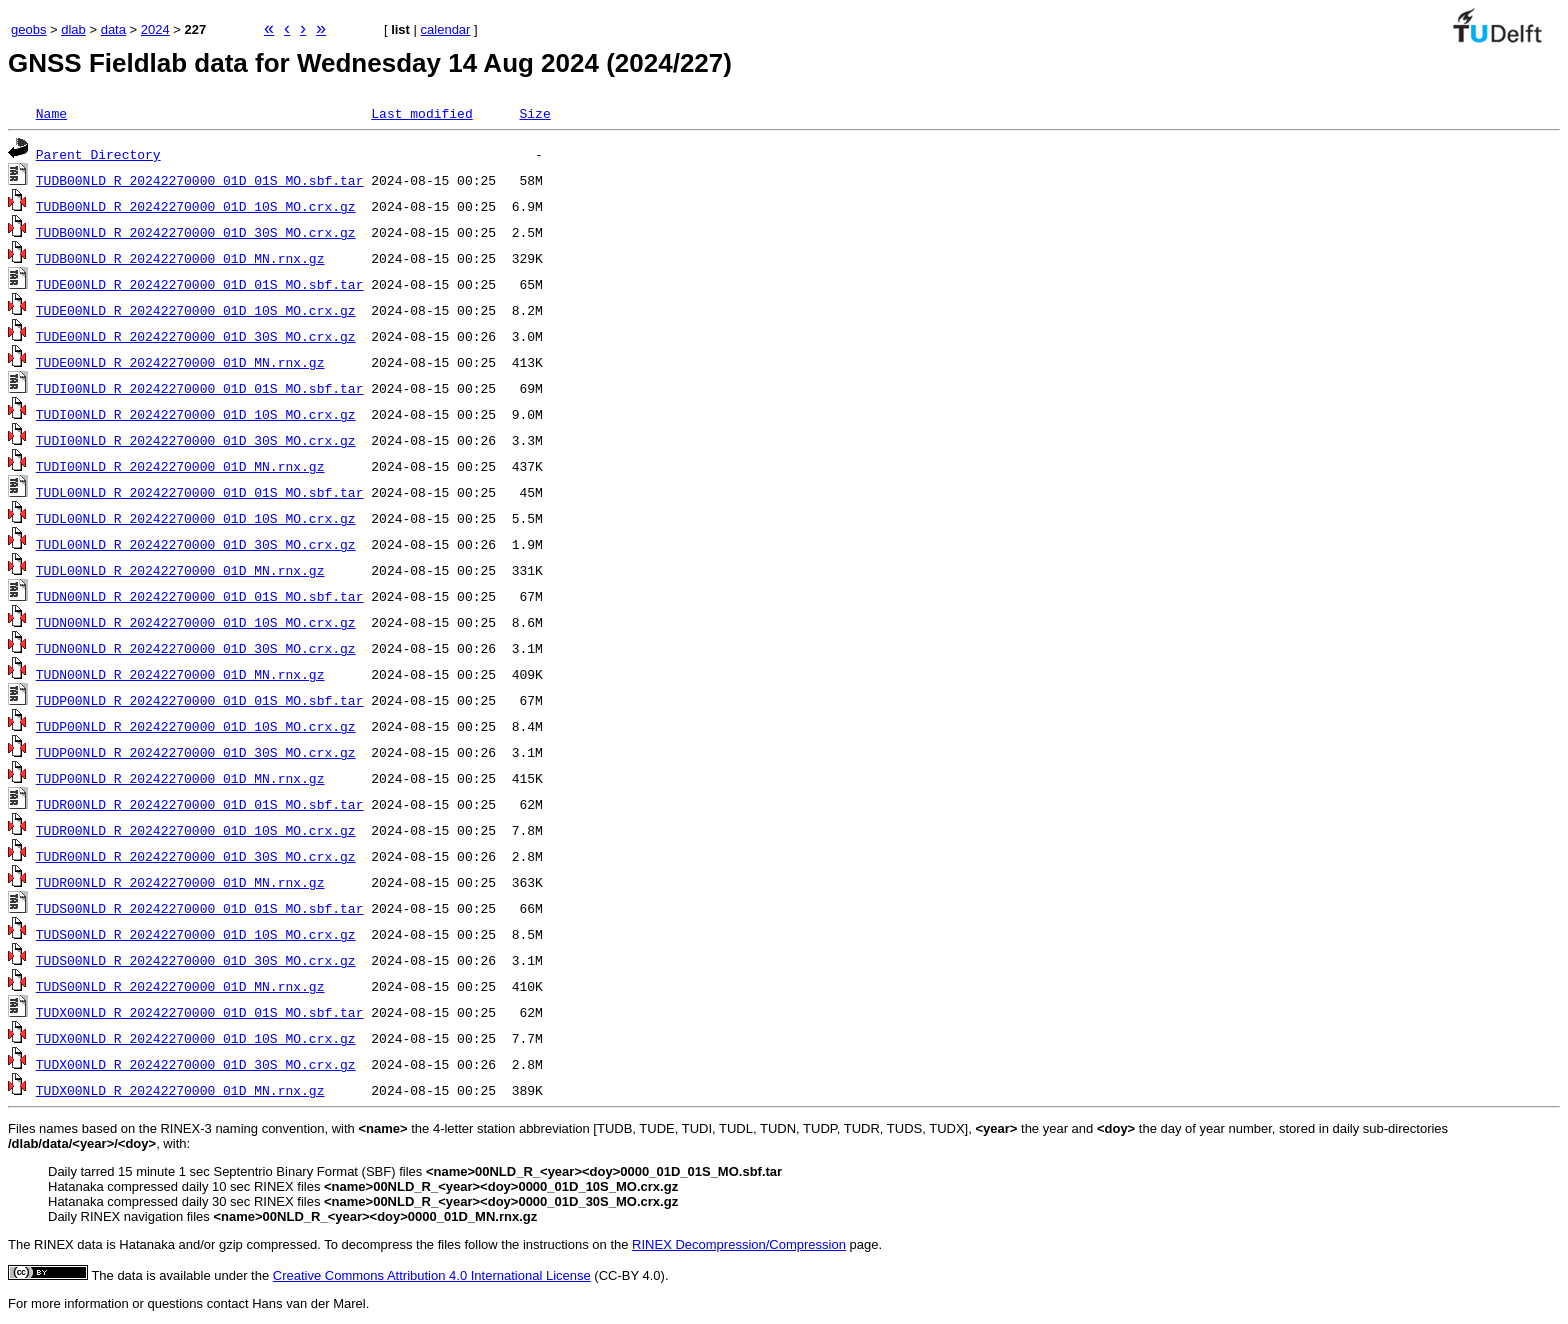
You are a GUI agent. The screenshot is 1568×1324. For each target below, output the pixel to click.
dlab (73, 29)
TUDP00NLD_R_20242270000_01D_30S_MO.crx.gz (196, 752)
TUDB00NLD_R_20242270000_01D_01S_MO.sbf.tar (200, 180)
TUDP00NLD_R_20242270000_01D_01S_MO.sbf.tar (200, 700)
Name (51, 113)
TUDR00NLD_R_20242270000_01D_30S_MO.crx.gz (196, 856)
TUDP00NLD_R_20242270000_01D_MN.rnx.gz (180, 778)
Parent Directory (98, 154)
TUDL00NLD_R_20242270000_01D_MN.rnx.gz (180, 570)
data (113, 29)
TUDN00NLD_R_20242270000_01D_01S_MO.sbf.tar (200, 596)
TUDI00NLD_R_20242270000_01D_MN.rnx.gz (180, 466)
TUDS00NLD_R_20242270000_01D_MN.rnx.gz (180, 986)
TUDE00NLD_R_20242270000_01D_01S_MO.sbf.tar (200, 284)
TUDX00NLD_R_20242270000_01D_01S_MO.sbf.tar (200, 1012)
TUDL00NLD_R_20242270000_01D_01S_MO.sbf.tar (200, 492)
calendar (446, 29)
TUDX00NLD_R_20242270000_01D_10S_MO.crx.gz (196, 1038)
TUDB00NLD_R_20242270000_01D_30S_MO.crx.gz (196, 232)
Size (534, 113)
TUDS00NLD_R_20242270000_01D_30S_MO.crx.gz (196, 960)
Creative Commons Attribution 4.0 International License (432, 1275)
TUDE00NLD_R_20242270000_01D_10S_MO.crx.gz (196, 310)
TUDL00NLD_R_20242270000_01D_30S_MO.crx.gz (196, 544)
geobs (28, 29)
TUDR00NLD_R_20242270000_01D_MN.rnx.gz (180, 882)
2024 (155, 29)
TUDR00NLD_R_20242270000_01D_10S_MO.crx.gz (196, 830)
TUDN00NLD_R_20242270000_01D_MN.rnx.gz (180, 674)
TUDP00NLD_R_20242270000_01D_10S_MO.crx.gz (196, 726)
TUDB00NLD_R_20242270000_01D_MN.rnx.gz (180, 258)
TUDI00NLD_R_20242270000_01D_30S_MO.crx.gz (196, 440)
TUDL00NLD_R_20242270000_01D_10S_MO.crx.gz (196, 518)
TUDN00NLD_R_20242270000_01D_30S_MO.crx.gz (196, 648)
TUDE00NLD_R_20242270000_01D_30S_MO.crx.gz (196, 336)
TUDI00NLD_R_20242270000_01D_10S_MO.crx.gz (196, 414)
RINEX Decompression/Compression (739, 1244)
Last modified (421, 113)
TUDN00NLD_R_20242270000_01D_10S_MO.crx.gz (196, 622)
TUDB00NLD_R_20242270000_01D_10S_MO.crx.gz (196, 206)
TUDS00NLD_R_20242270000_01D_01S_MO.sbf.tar (200, 908)
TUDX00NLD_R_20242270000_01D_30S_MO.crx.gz (196, 1064)
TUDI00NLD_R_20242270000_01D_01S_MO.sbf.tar (200, 388)
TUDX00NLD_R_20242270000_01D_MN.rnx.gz (180, 1090)
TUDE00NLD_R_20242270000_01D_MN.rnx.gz (180, 362)
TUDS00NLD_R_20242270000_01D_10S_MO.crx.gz (196, 934)
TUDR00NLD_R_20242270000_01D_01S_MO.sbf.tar (200, 804)
